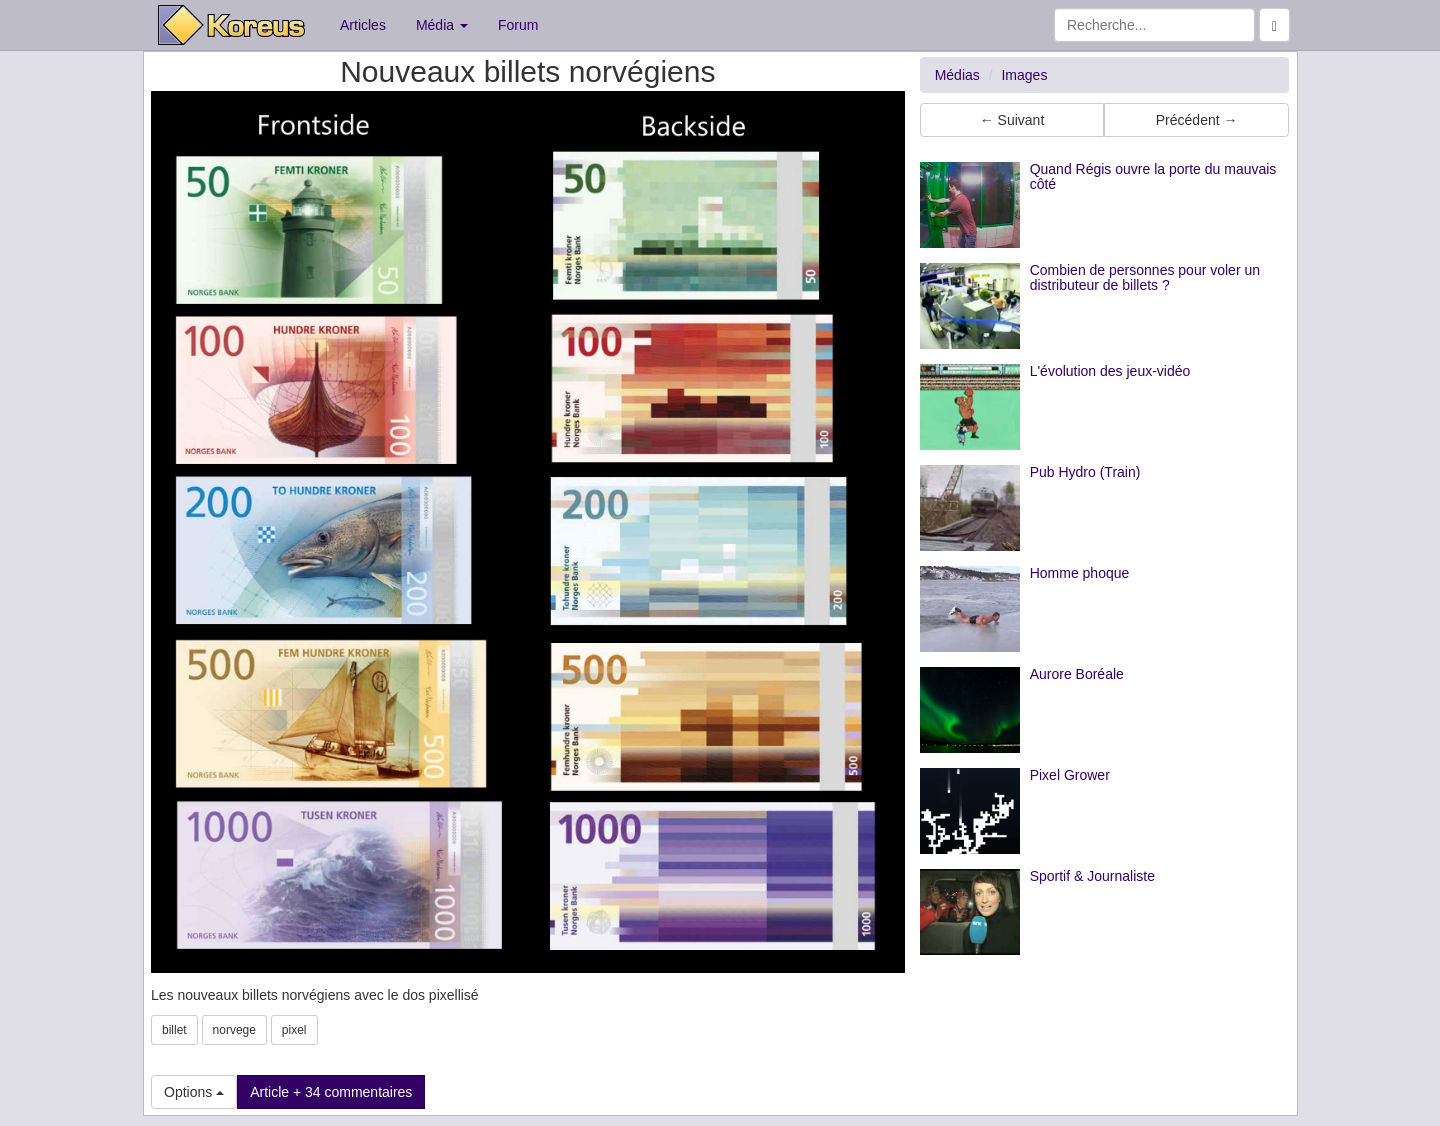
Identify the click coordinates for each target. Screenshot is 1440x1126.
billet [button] (174, 1030)
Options (194, 1092)
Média (442, 25)
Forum (518, 25)
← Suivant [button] (1012, 120)
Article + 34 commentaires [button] (331, 1092)
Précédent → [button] (1197, 120)
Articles (363, 25)
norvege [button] (234, 1030)
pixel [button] (294, 1030)
